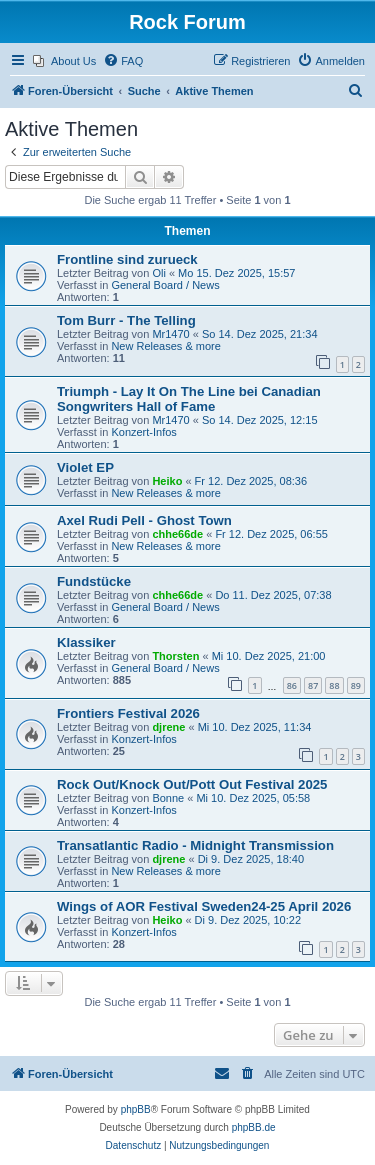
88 (334, 685)
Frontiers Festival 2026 (128, 713)
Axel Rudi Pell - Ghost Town (144, 520)
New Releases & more (165, 346)
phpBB (136, 1109)
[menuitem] (64, 61)
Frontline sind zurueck (127, 259)
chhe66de (177, 534)
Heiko (167, 481)
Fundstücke (94, 581)
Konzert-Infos (143, 432)
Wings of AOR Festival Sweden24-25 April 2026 (204, 906)
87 (313, 685)
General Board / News (165, 285)
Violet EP (85, 467)
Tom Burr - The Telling (126, 320)
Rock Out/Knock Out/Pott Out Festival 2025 (192, 784)
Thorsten (175, 656)
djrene (168, 727)
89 (356, 685)
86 (292, 685)
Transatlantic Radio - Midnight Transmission (195, 845)
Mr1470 (170, 334)
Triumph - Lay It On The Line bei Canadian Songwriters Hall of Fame (189, 399)
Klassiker (86, 642)
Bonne (168, 798)
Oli (158, 273)
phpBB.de (254, 1127)
